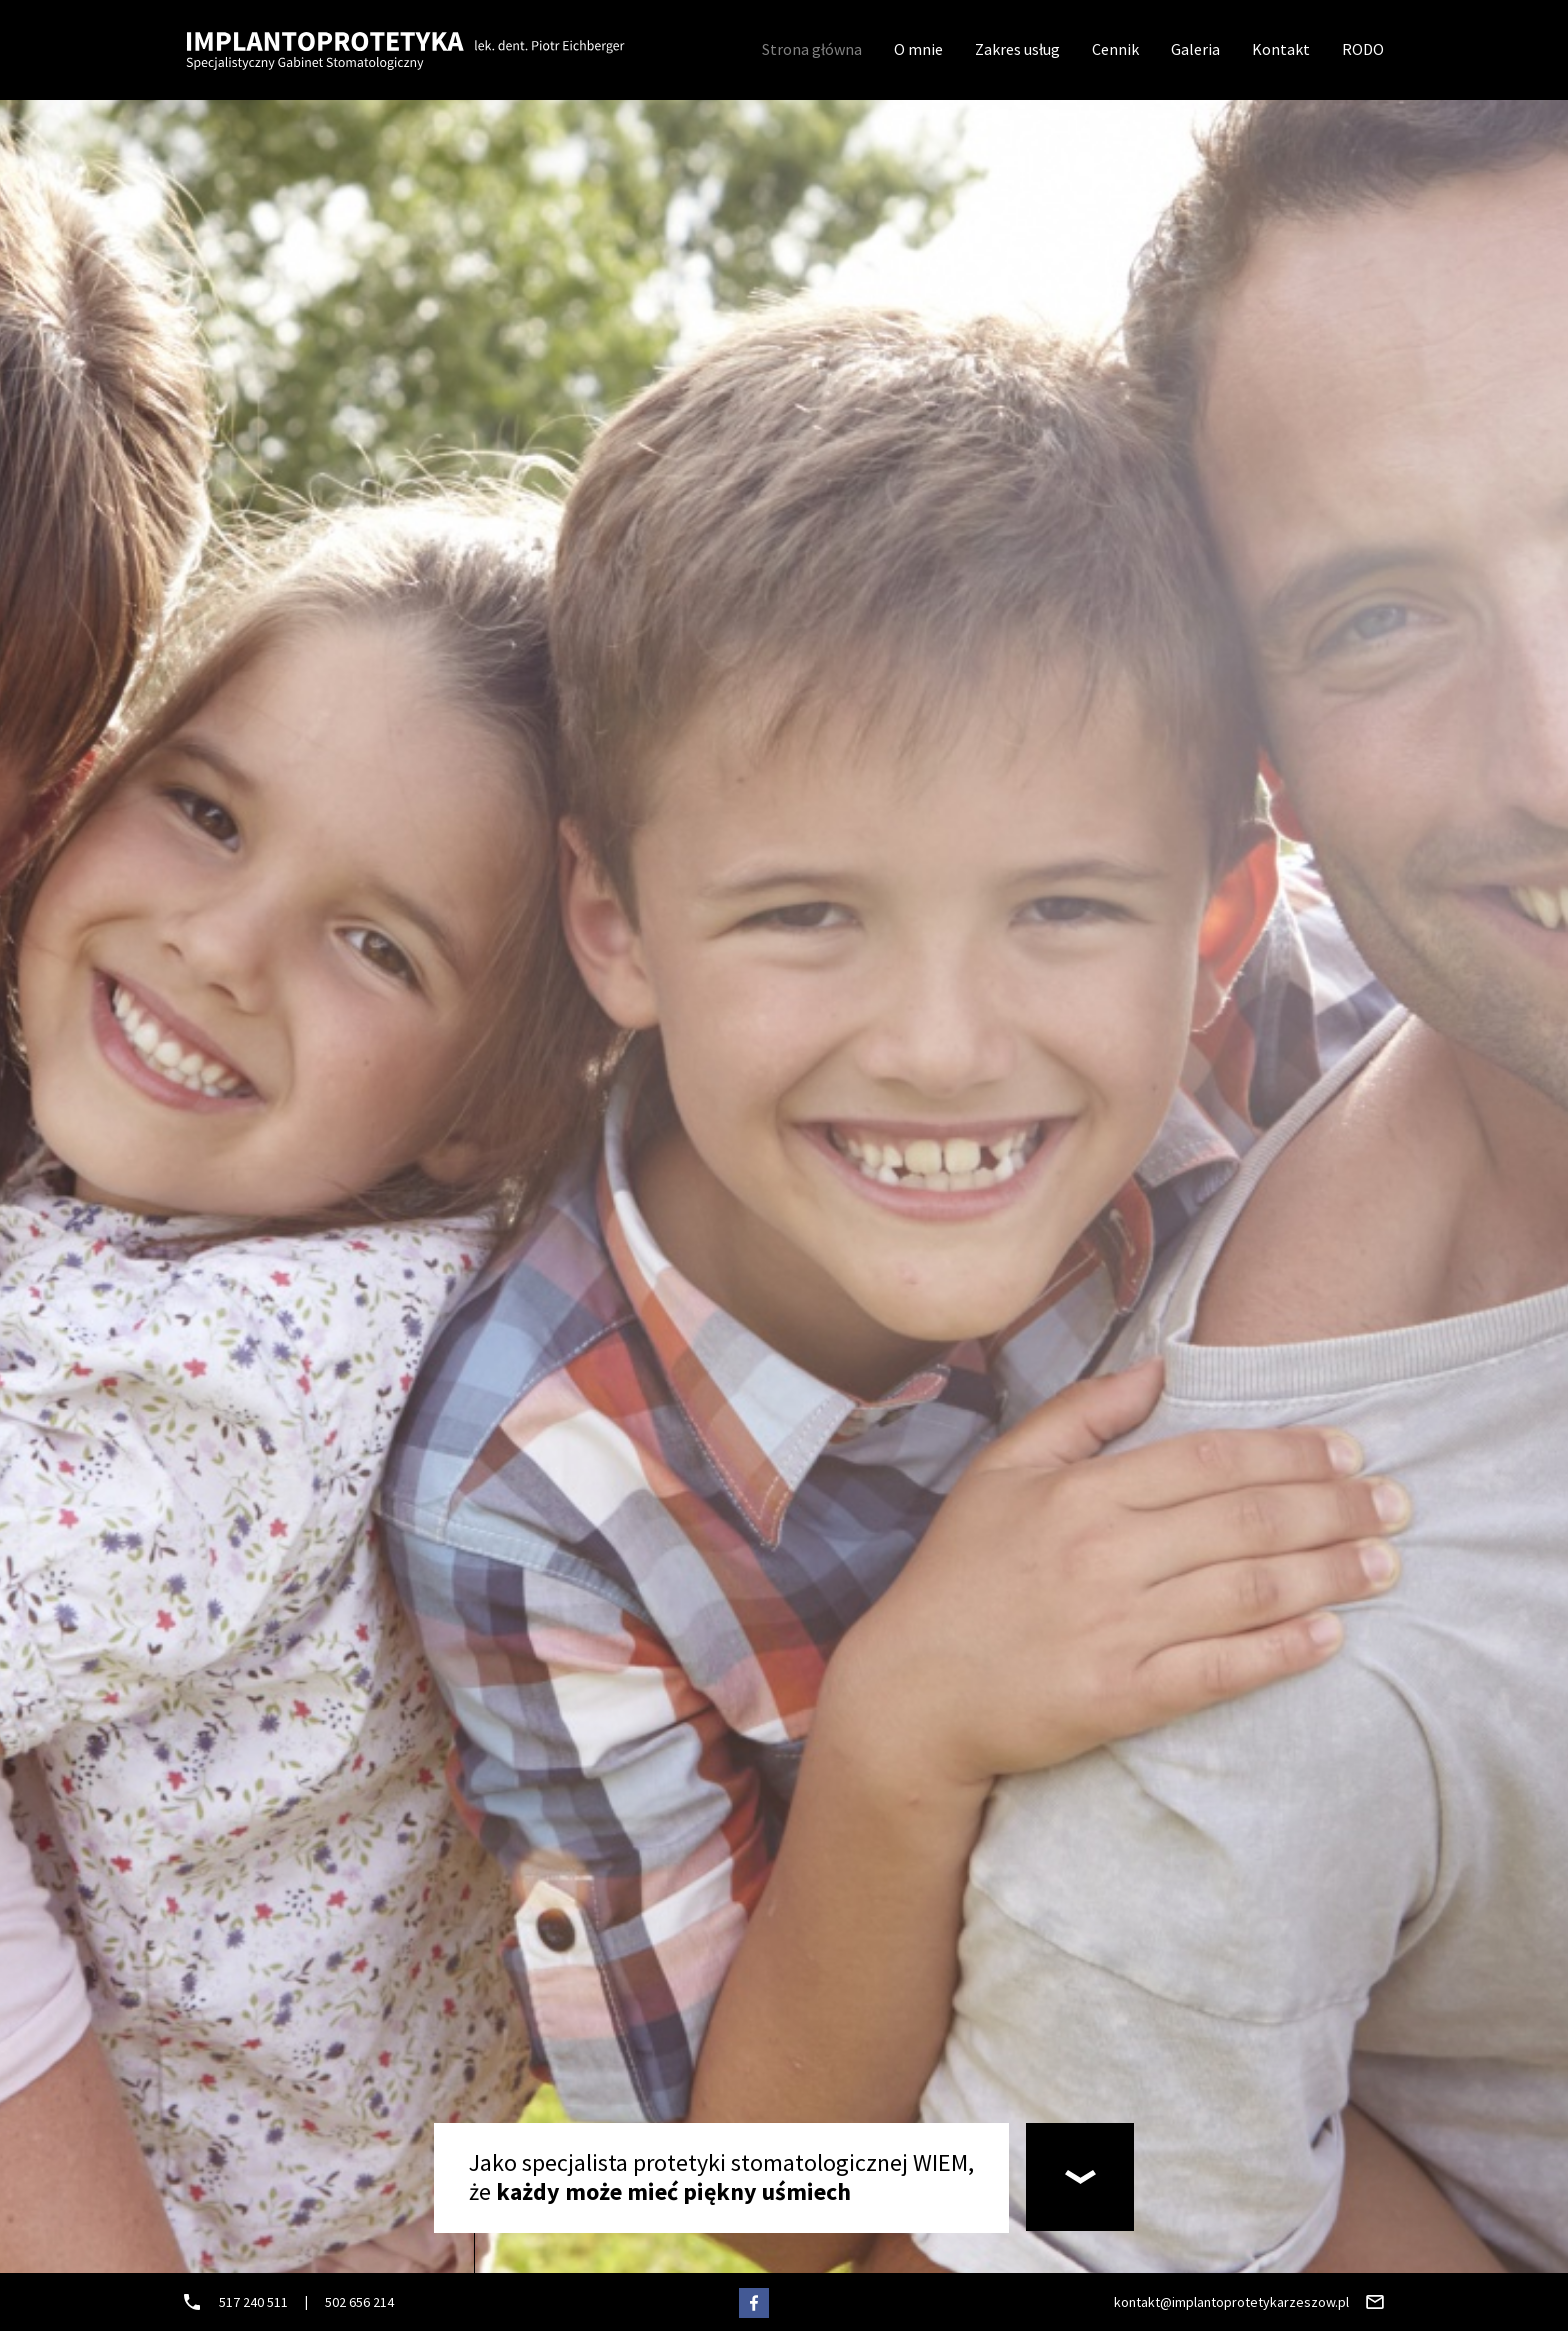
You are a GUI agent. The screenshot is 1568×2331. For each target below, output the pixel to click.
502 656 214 (359, 2302)
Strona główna (812, 49)
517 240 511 (253, 2302)
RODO (1363, 49)
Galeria (1195, 49)
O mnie (918, 49)
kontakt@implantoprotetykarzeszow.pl (1231, 2302)
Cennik (1115, 49)
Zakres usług (1017, 49)
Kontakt (1281, 49)
